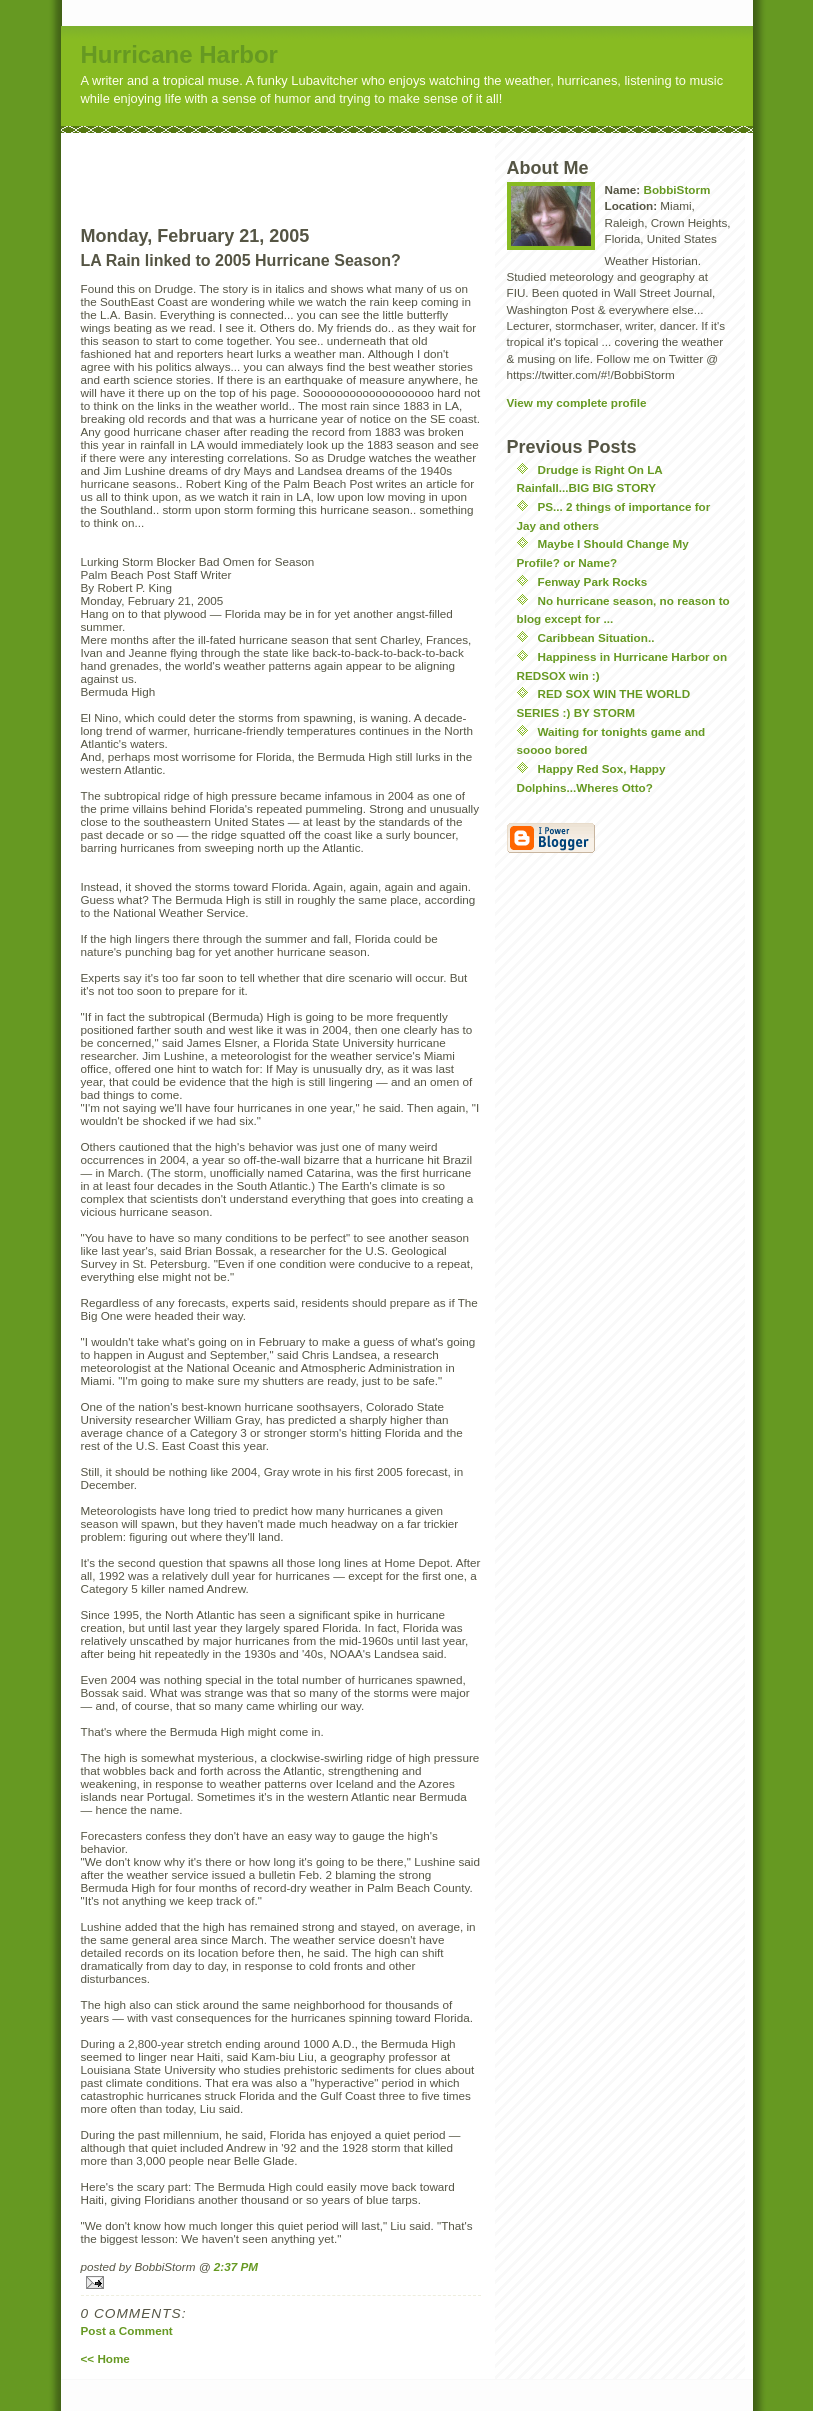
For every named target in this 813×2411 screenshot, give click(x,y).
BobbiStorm (676, 189)
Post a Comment (127, 2330)
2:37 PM (236, 2266)
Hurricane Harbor (179, 54)
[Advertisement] (318, 163)
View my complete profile (577, 402)
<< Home (105, 2358)
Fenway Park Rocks (593, 581)
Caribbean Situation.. (596, 637)
